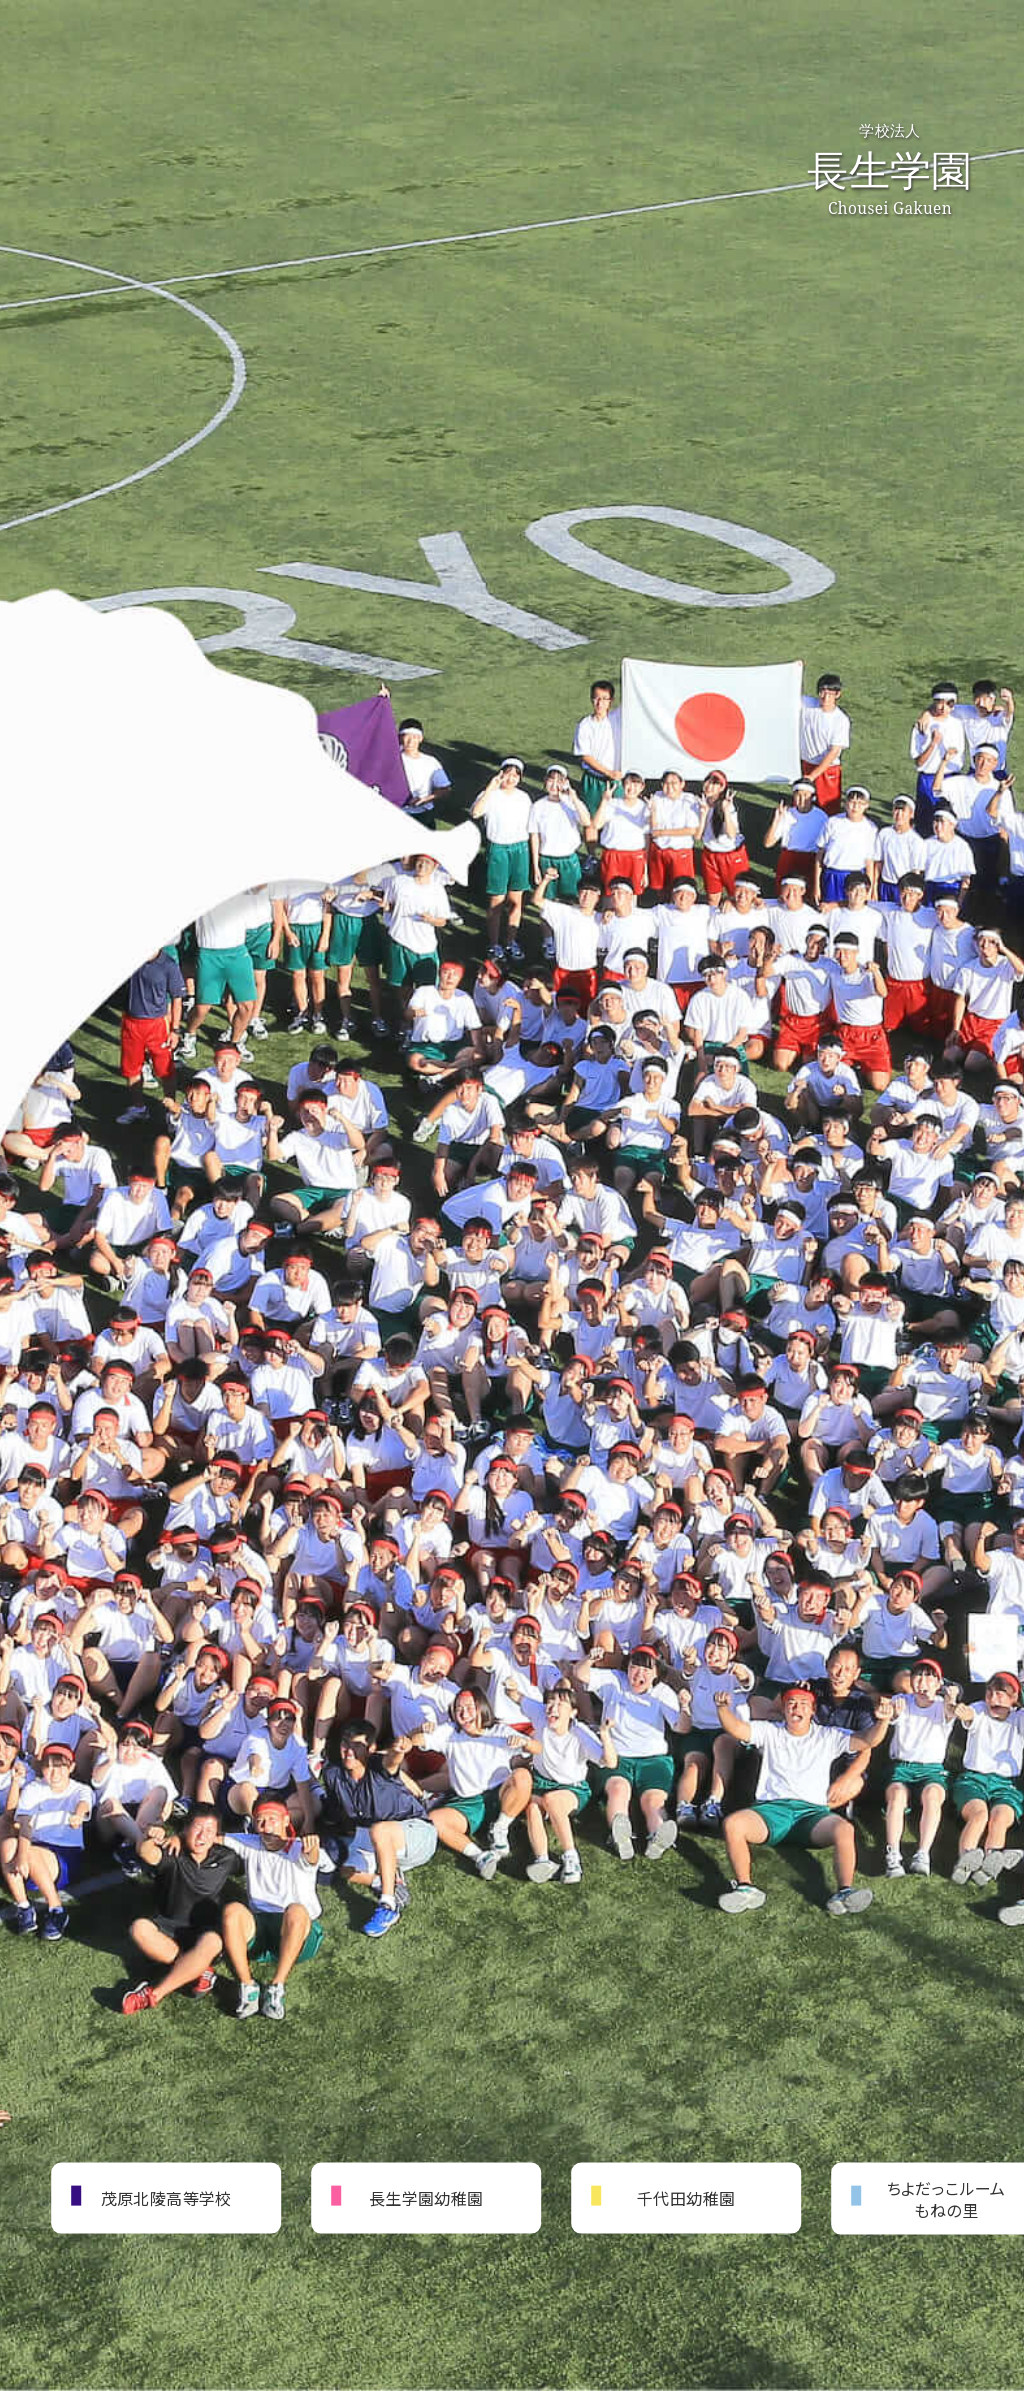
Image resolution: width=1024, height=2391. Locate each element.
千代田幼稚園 (686, 2197)
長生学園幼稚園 (426, 2197)
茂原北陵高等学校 (166, 2197)
